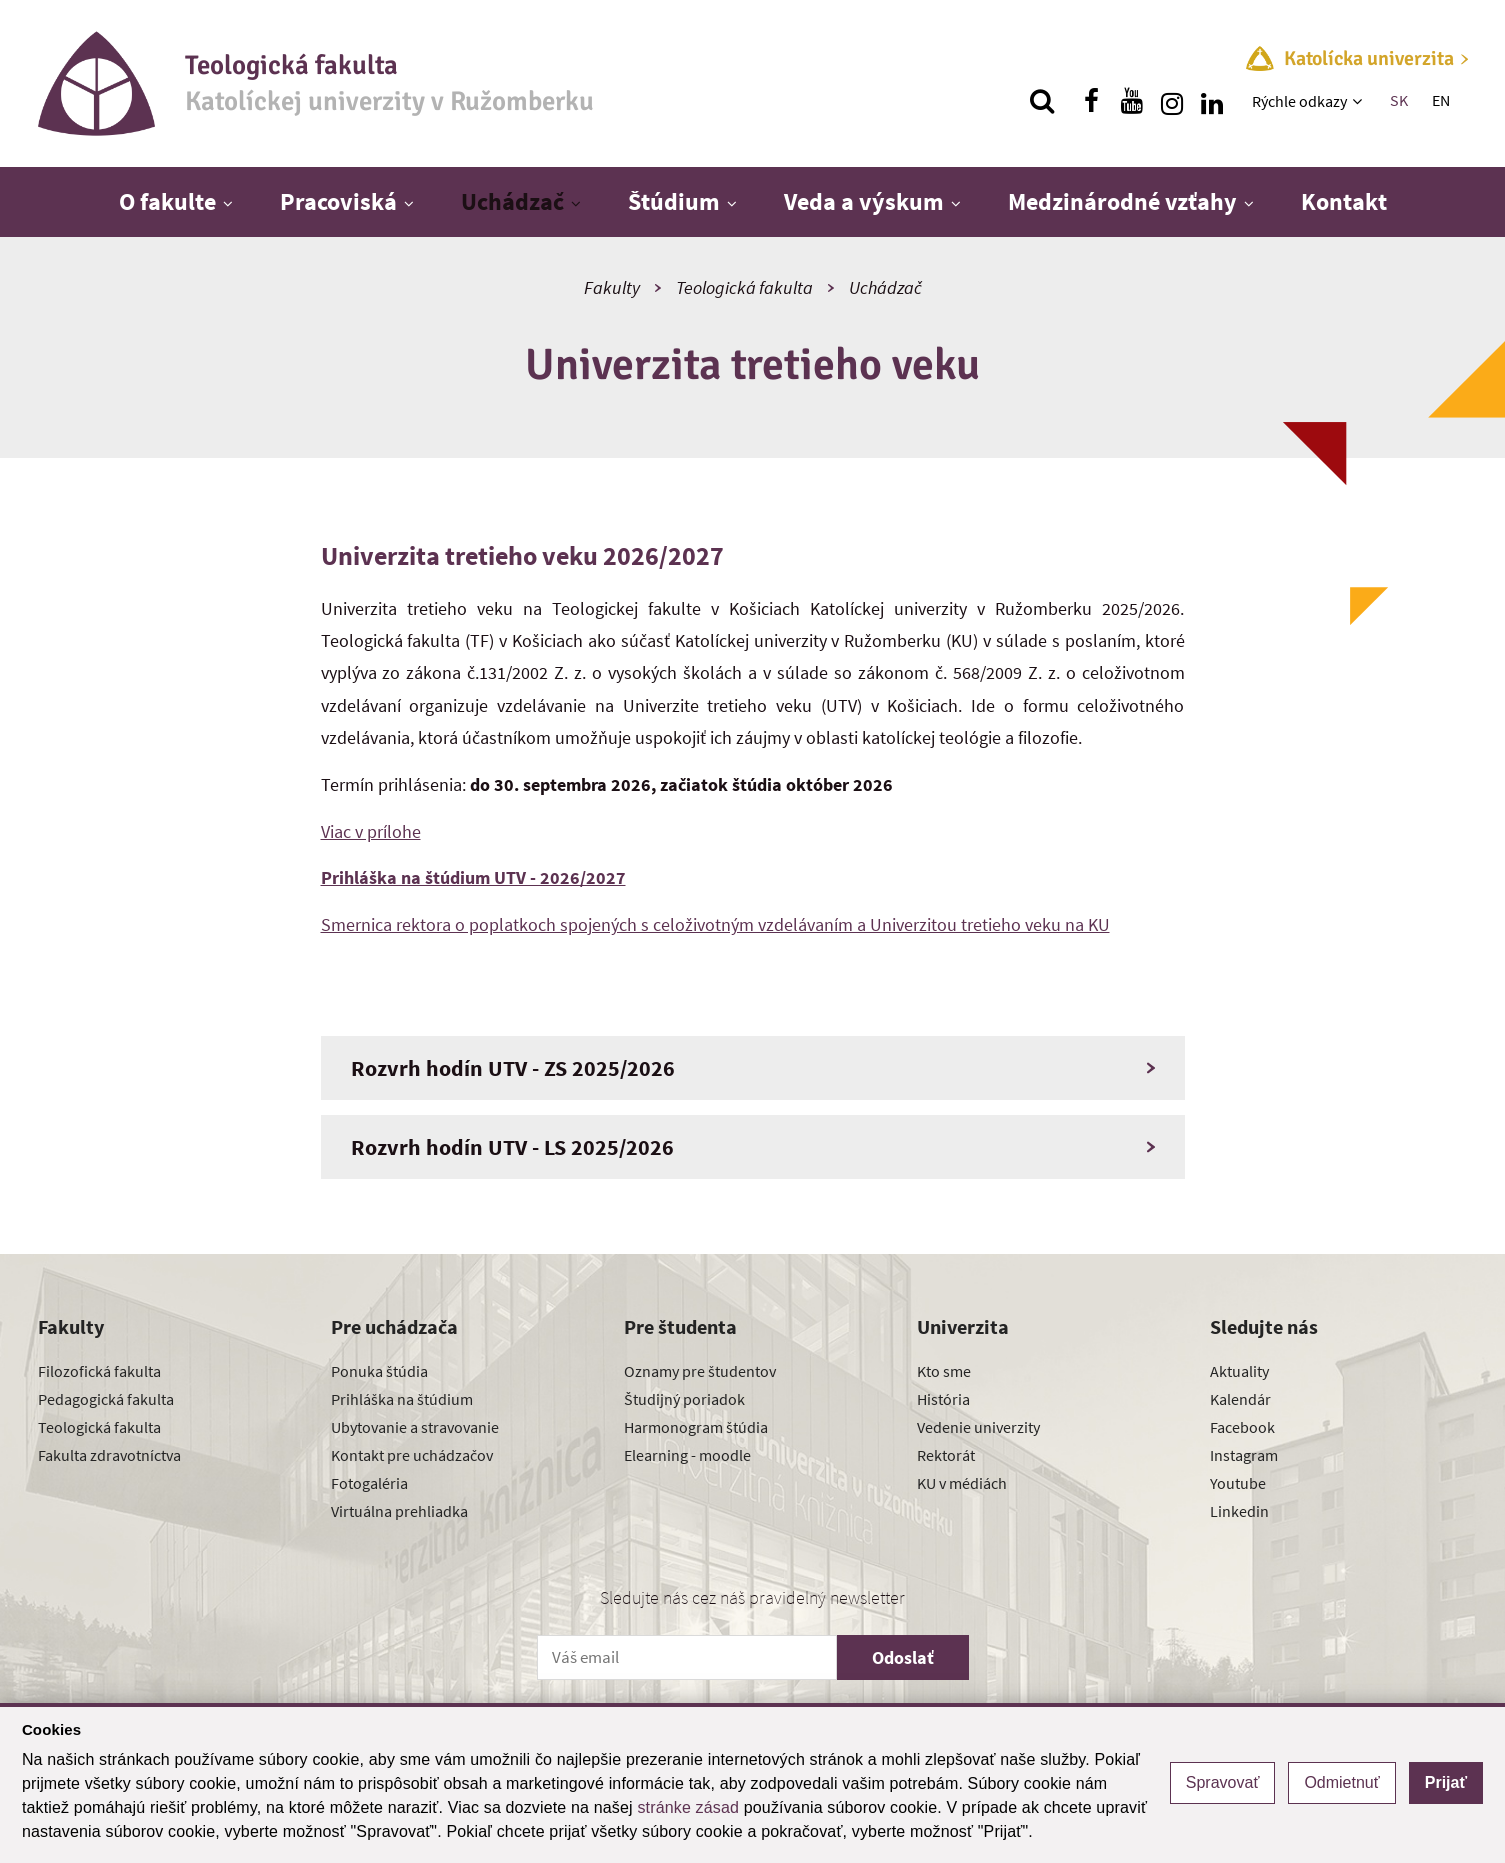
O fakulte (167, 201)
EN (1441, 100)
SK (1399, 100)
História (943, 1399)
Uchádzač (512, 201)
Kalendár (1240, 1399)
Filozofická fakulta (99, 1371)
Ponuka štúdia (379, 1371)
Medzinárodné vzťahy (1122, 201)
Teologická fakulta (744, 287)
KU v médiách (962, 1483)
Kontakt (1344, 201)
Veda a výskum (864, 201)
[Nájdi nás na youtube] (1132, 101)
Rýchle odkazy (1299, 101)
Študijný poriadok (684, 1399)
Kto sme (944, 1371)
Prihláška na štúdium (402, 1399)
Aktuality (1239, 1371)
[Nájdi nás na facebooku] (1092, 101)
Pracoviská (338, 201)
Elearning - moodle (687, 1455)
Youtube (1238, 1483)
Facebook (1242, 1427)
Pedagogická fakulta (106, 1399)
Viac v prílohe (371, 831)
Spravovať (1223, 1782)
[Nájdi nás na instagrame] (1172, 101)
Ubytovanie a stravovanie (415, 1427)
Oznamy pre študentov (700, 1371)
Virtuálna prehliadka (399, 1511)
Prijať (1446, 1782)
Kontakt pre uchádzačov (412, 1455)
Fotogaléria (369, 1483)
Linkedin (1239, 1511)
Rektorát (946, 1455)
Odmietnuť (1341, 1782)
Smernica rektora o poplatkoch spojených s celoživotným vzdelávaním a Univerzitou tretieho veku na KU (715, 924)
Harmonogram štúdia (696, 1427)
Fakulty (612, 287)
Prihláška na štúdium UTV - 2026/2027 (473, 877)
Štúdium (674, 201)
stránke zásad (688, 1807)
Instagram (1244, 1455)
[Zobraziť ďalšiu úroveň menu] (1359, 101)
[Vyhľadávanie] (1042, 101)
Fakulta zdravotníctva (109, 1455)
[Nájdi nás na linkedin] (1212, 101)
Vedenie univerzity (978, 1427)
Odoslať (903, 1657)
